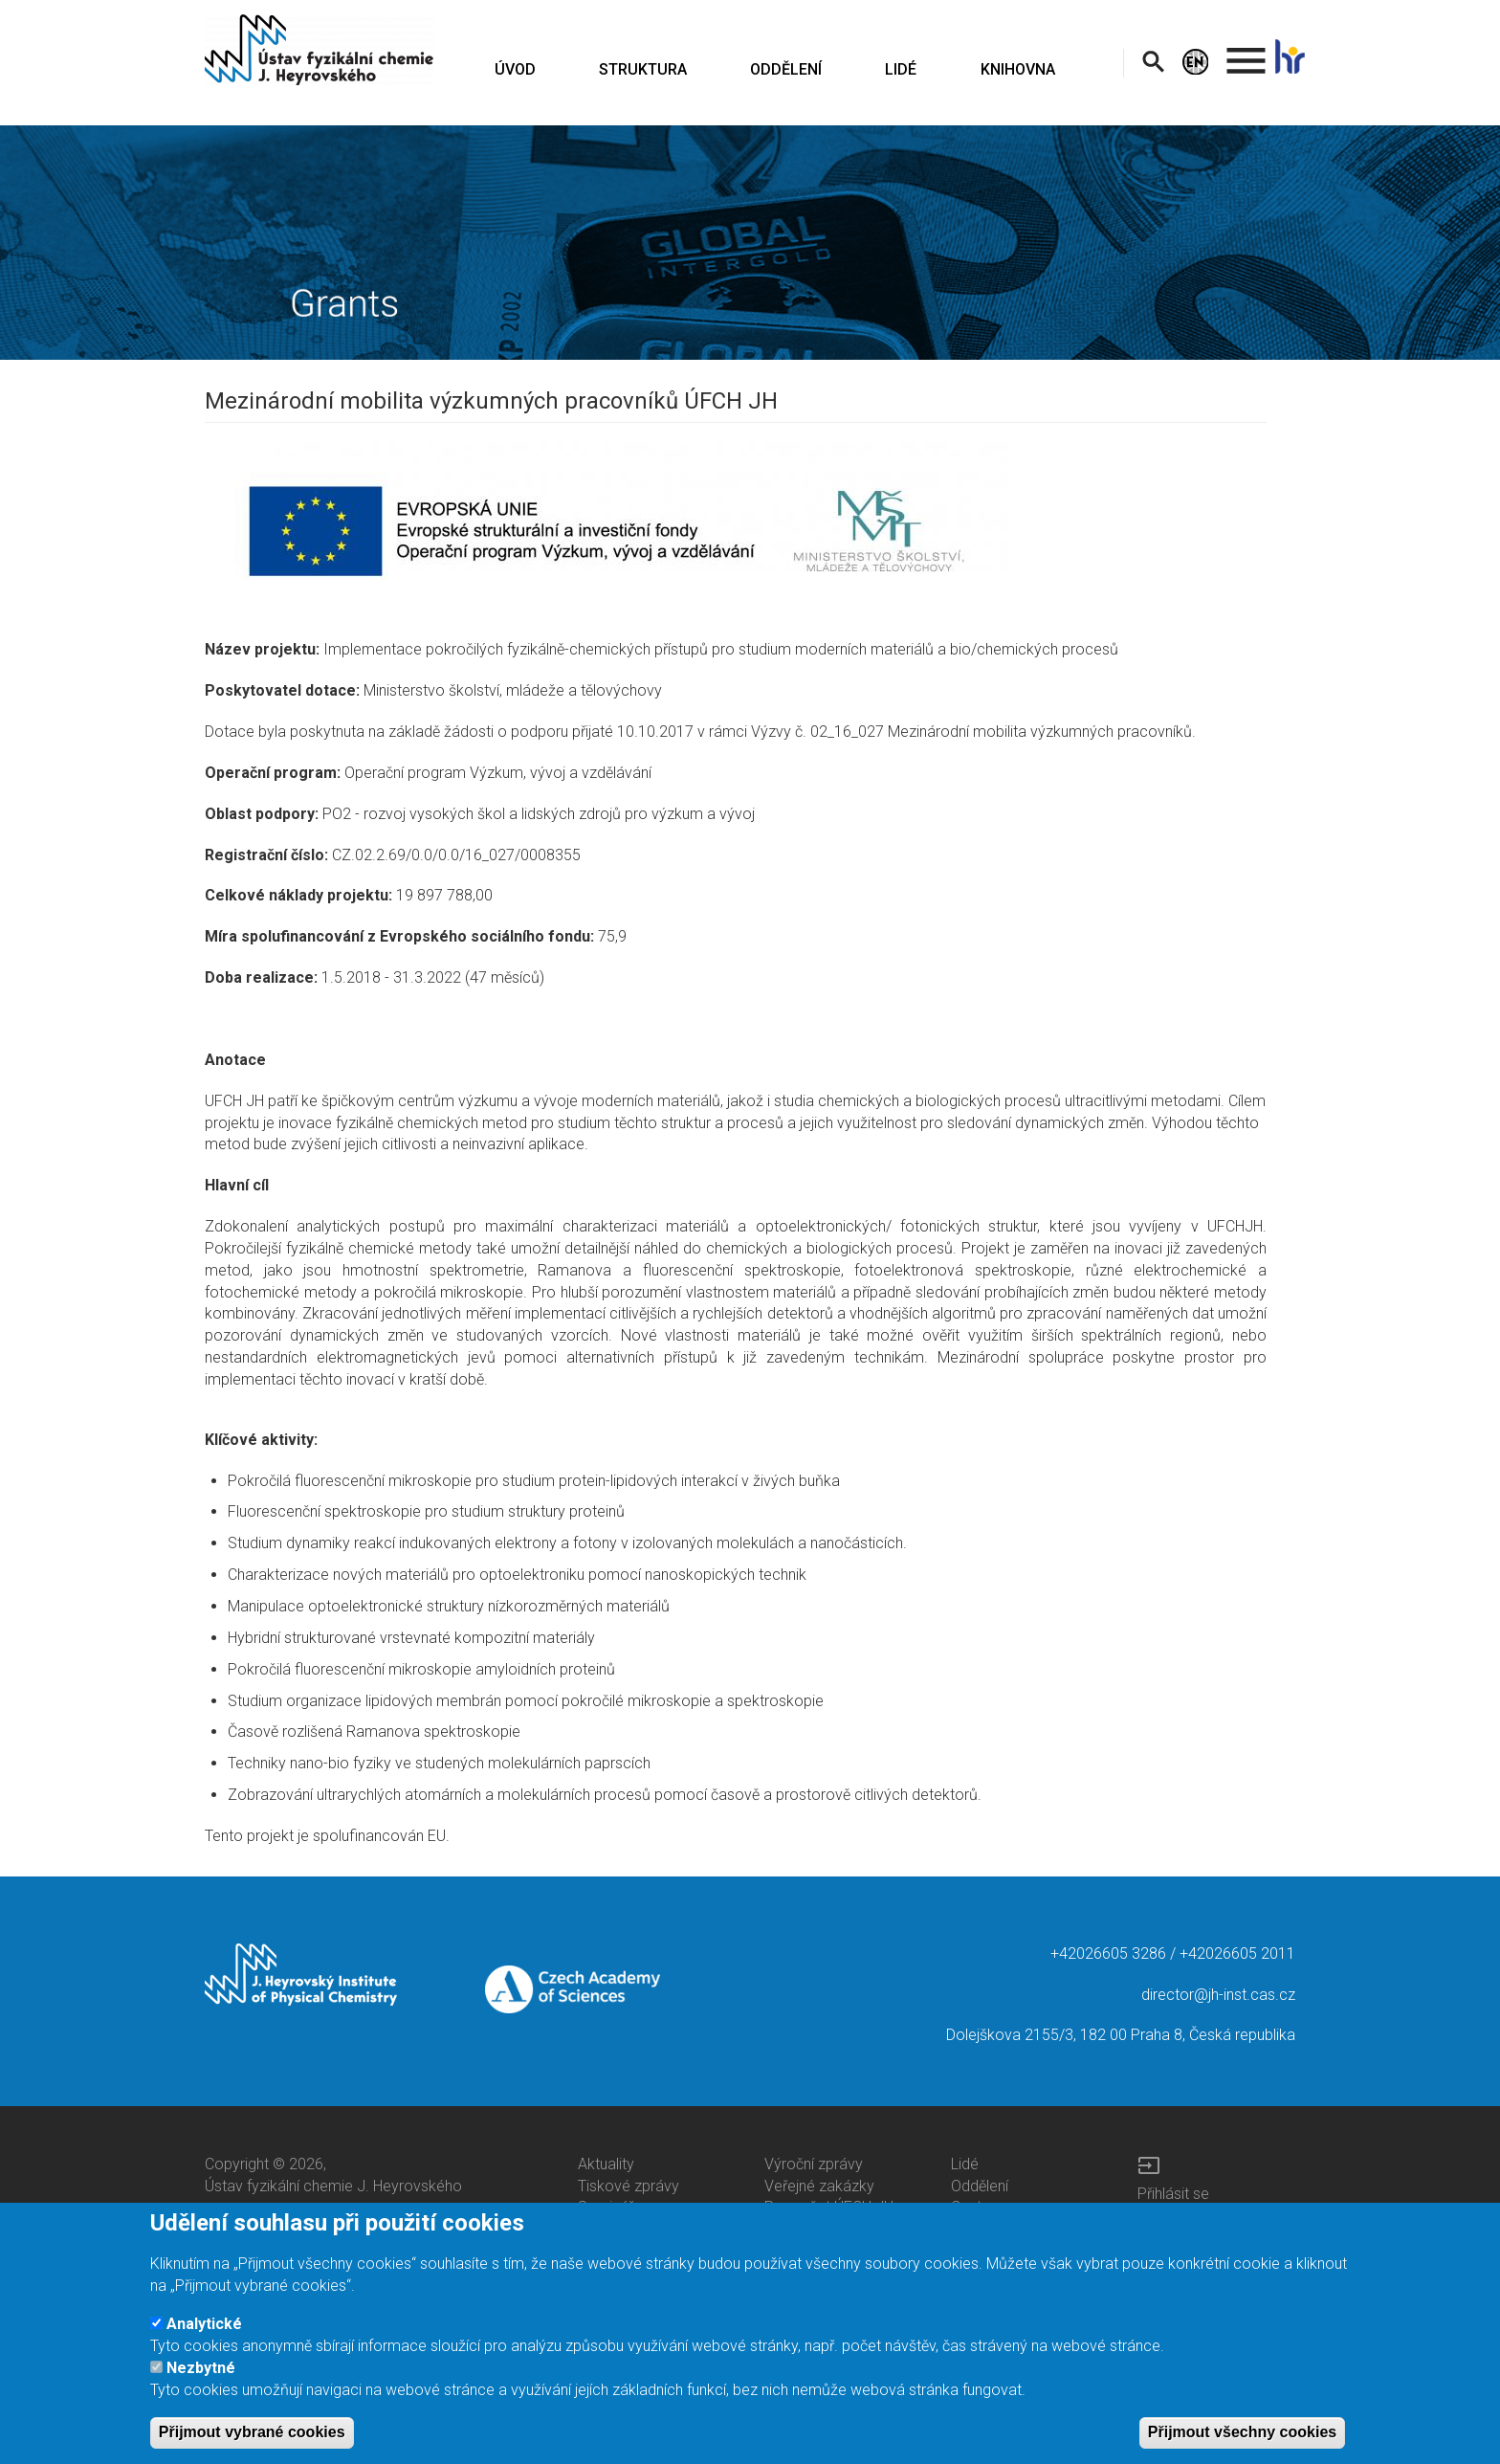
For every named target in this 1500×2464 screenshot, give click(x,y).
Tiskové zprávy (628, 2186)
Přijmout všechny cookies (1242, 2447)
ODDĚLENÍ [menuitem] (786, 69)
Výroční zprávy (813, 2164)
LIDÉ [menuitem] (900, 69)
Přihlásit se (1173, 2194)
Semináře (610, 2207)
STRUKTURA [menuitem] (643, 69)
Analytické (204, 2339)
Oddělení (979, 2186)
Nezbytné (200, 2383)
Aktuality (606, 2164)
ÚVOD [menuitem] (515, 69)
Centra (973, 2207)
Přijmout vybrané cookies (252, 2447)
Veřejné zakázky (819, 2186)
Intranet (1163, 2215)
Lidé (965, 2164)
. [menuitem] (1246, 52)
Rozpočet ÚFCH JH (828, 2207)
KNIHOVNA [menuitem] (1018, 69)
